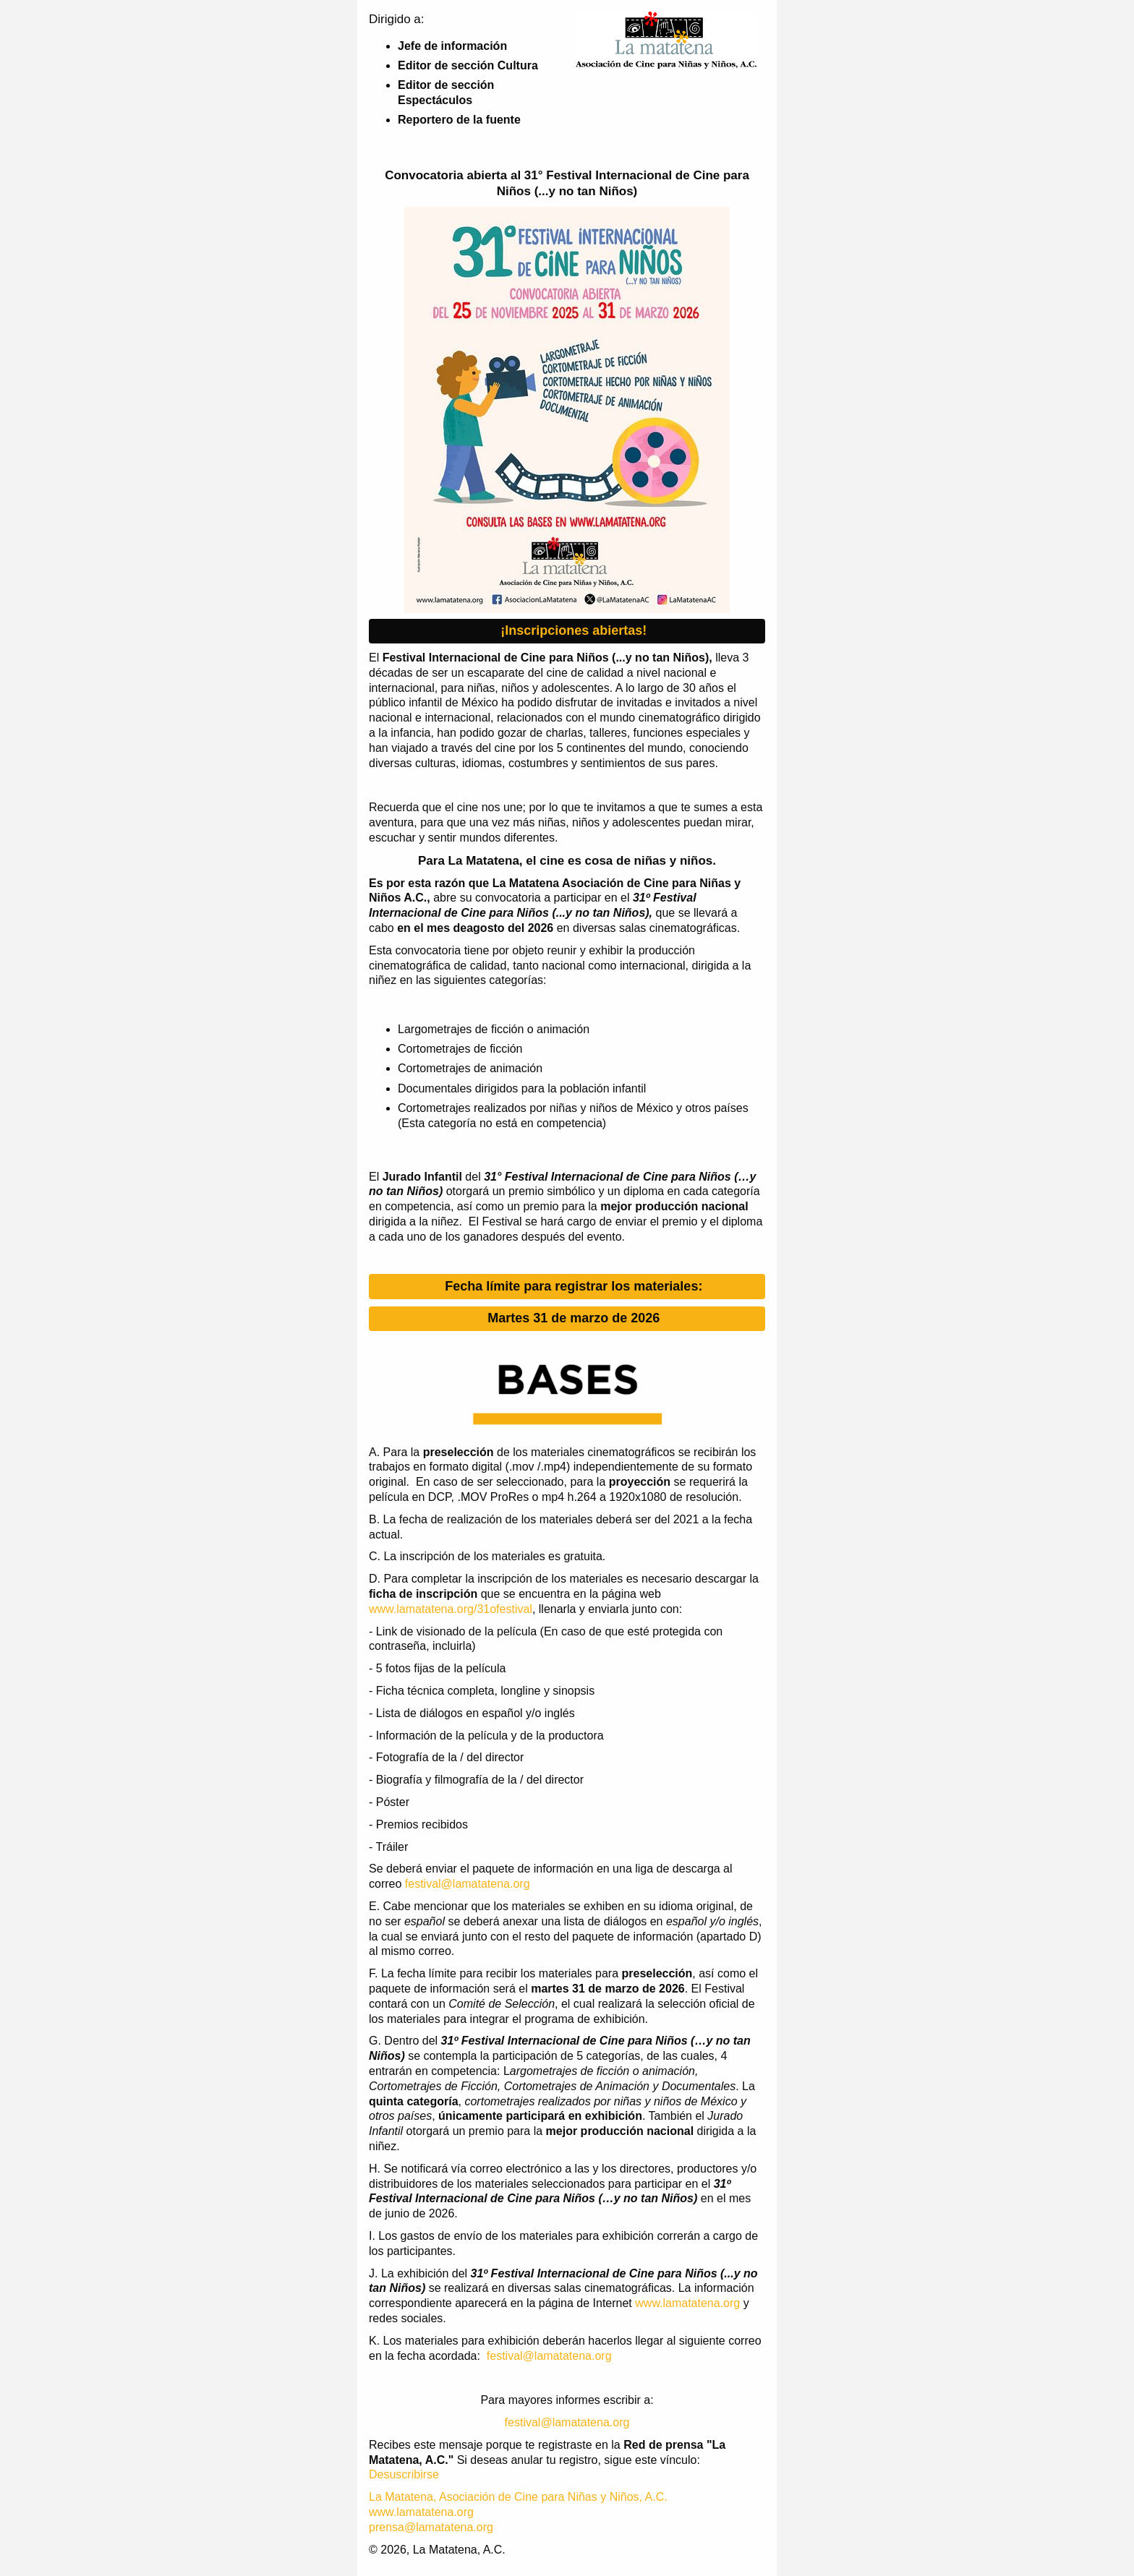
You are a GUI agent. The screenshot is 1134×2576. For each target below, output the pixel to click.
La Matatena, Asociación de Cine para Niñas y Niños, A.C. (518, 2497)
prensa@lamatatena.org (431, 2527)
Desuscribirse (404, 2474)
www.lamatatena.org (687, 2303)
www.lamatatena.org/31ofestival (450, 1609)
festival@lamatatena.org (467, 1884)
